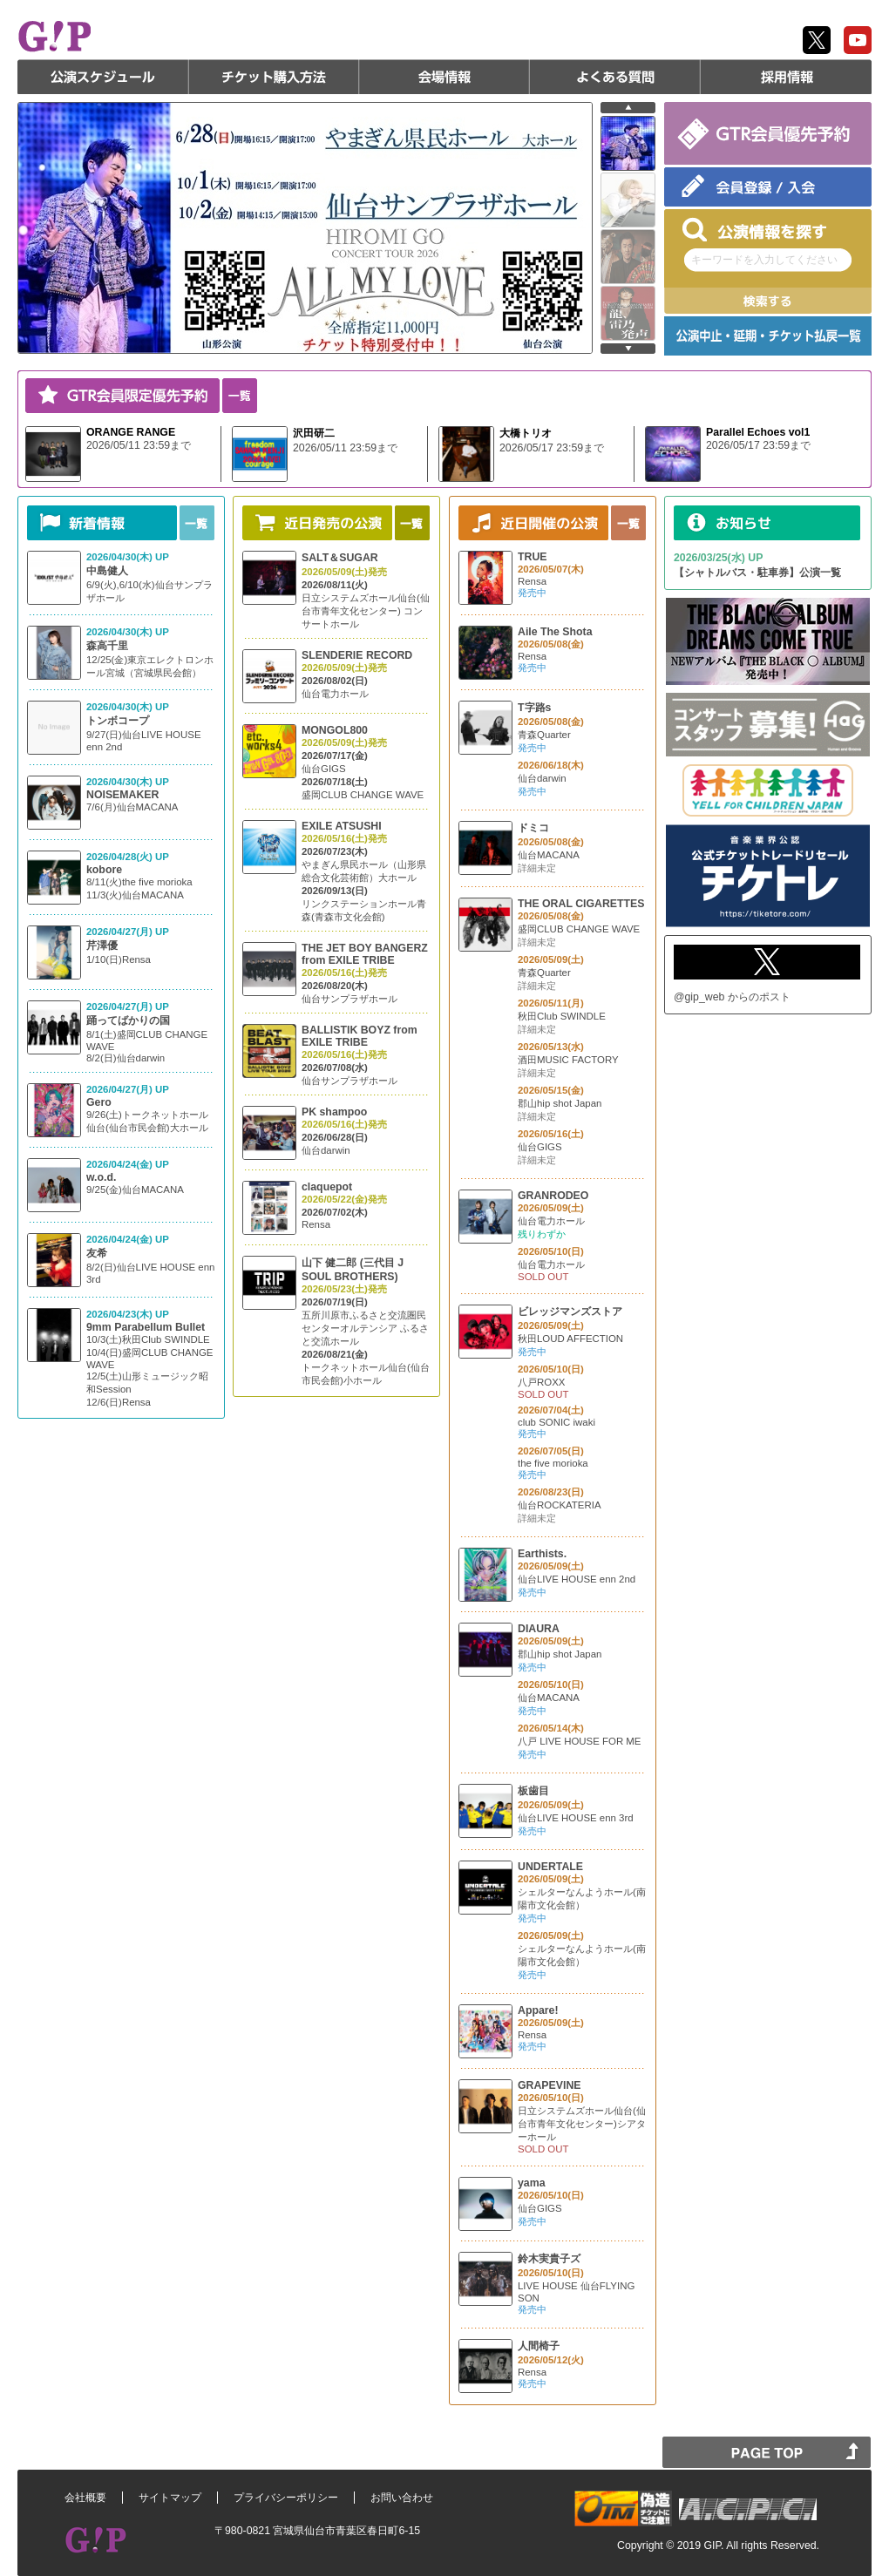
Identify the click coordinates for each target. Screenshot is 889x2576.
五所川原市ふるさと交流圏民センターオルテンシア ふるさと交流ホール (365, 1328)
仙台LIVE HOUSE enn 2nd (576, 1579)
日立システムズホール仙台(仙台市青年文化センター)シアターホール (582, 2123)
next (628, 348)
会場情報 (444, 76)
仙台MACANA (549, 855)
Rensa (316, 1224)
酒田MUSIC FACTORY (568, 1059)
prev (628, 107)
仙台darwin (326, 1150)
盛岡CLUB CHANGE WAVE (363, 795)
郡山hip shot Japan (559, 1103)
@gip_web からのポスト (732, 997)
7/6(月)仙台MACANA (132, 807)
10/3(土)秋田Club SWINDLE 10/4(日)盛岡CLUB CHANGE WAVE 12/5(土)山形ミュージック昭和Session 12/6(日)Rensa (150, 1370)
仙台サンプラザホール (349, 998)
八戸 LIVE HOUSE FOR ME (579, 1741)
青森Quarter (544, 734)
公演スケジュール (102, 76)
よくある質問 (615, 76)
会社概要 (85, 2497)
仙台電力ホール (335, 693)
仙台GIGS (324, 768)
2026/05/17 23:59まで (551, 448)
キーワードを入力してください (764, 260)
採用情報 (786, 76)
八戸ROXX (541, 1382)
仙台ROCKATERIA (559, 1505)
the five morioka (553, 1463)
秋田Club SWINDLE (562, 1016)
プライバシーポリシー (286, 2497)
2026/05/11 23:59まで (138, 445)
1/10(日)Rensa (118, 959)
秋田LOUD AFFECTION (570, 1338)
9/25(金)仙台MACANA (135, 1189)
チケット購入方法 (273, 76)
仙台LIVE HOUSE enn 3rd (576, 1818)
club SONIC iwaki (556, 1422)
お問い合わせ (401, 2497)
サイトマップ (170, 2497)
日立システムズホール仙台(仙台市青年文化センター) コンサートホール (366, 611)
